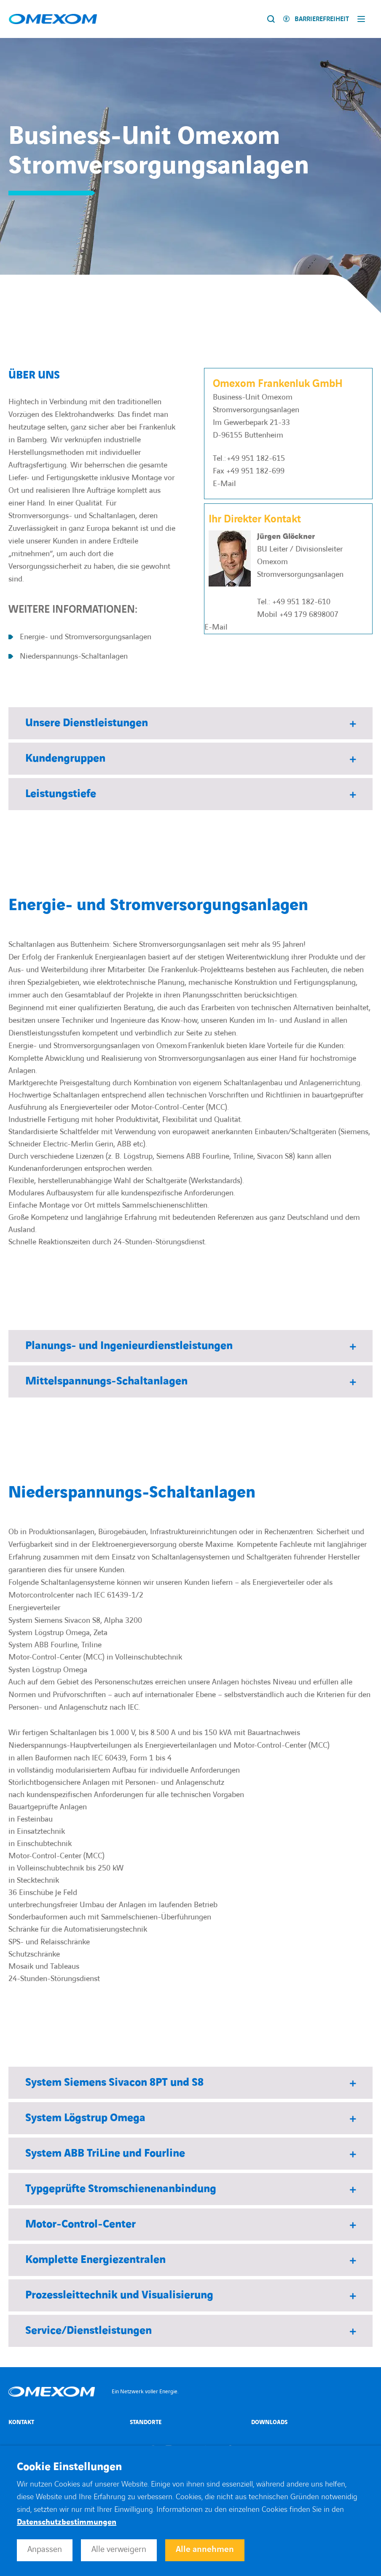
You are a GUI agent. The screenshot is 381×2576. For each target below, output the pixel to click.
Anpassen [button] (44, 2549)
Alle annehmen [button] (205, 2549)
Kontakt (21, 2422)
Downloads (269, 2422)
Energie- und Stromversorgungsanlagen (85, 637)
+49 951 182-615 (256, 458)
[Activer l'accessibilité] (316, 19)
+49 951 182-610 (301, 602)
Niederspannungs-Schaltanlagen (74, 656)
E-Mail (224, 483)
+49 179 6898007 (308, 614)
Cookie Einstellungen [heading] (69, 2467)
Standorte (145, 2422)
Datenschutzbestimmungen (66, 2522)
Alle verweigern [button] (118, 2549)
